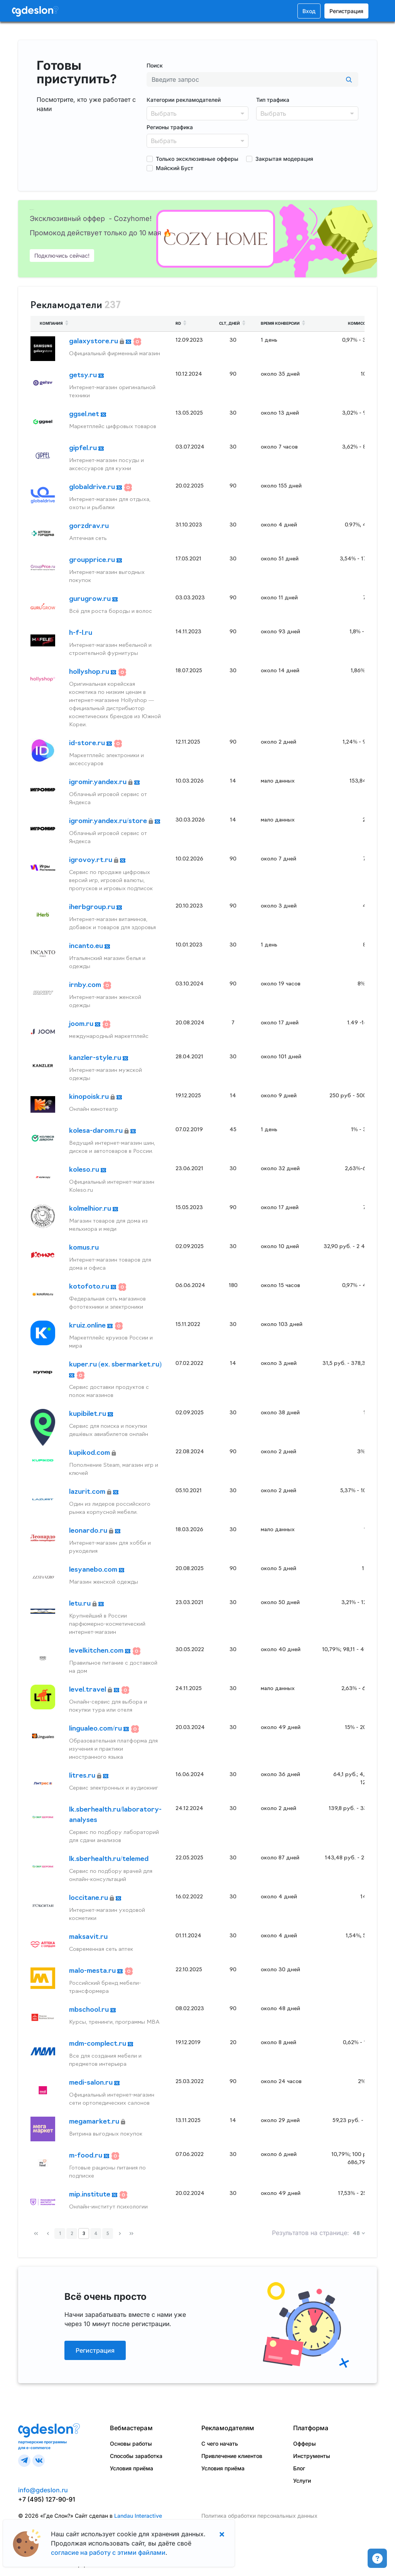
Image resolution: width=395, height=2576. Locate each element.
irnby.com (86, 985)
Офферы (304, 2443)
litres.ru (83, 1776)
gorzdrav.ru (89, 526)
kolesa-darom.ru (96, 1131)
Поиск (155, 65)
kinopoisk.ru (89, 1097)
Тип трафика (272, 99)
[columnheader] (98, 324)
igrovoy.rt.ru (91, 860)
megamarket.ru (95, 2122)
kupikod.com (90, 1453)
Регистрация (346, 11)
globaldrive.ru (92, 487)
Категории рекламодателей (184, 99)
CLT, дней (233, 323)
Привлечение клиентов (231, 2456)
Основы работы (131, 2443)
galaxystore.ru (94, 341)
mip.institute (90, 2194)
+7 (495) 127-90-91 (46, 2499)
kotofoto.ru (90, 1287)
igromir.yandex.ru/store (109, 821)
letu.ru (80, 1604)
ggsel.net (85, 414)
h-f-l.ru (80, 633)
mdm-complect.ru (98, 2044)
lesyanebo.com (94, 1570)
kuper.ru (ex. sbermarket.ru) (115, 1364)
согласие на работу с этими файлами (108, 2552)
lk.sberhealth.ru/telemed (109, 1859)
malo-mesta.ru (93, 1971)
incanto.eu (87, 946)
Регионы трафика (170, 127)
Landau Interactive (138, 2515)
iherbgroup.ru (92, 907)
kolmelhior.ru (91, 1209)
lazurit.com (88, 1492)
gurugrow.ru (90, 599)
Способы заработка (136, 2456)
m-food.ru (86, 2155)
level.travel (88, 1690)
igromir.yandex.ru (98, 782)
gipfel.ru (83, 448)
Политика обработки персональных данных (259, 2515)
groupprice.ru (92, 560)
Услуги (302, 2480)
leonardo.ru (89, 1531)
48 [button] (357, 2234)
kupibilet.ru (88, 1414)
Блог (299, 2468)
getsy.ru (83, 375)
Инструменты (311, 2456)
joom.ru (82, 1024)
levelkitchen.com (97, 1651)
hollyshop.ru (90, 672)
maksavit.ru (88, 1937)
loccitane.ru (89, 1898)
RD (182, 323)
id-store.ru (87, 743)
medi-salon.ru (91, 2083)
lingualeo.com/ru (96, 1729)
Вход (309, 11)
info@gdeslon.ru (43, 2490)
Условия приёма (131, 2468)
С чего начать (219, 2443)
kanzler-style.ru (96, 1058)
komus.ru (84, 1248)
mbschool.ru (89, 2010)
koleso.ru (85, 1170)
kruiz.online (88, 1325)
